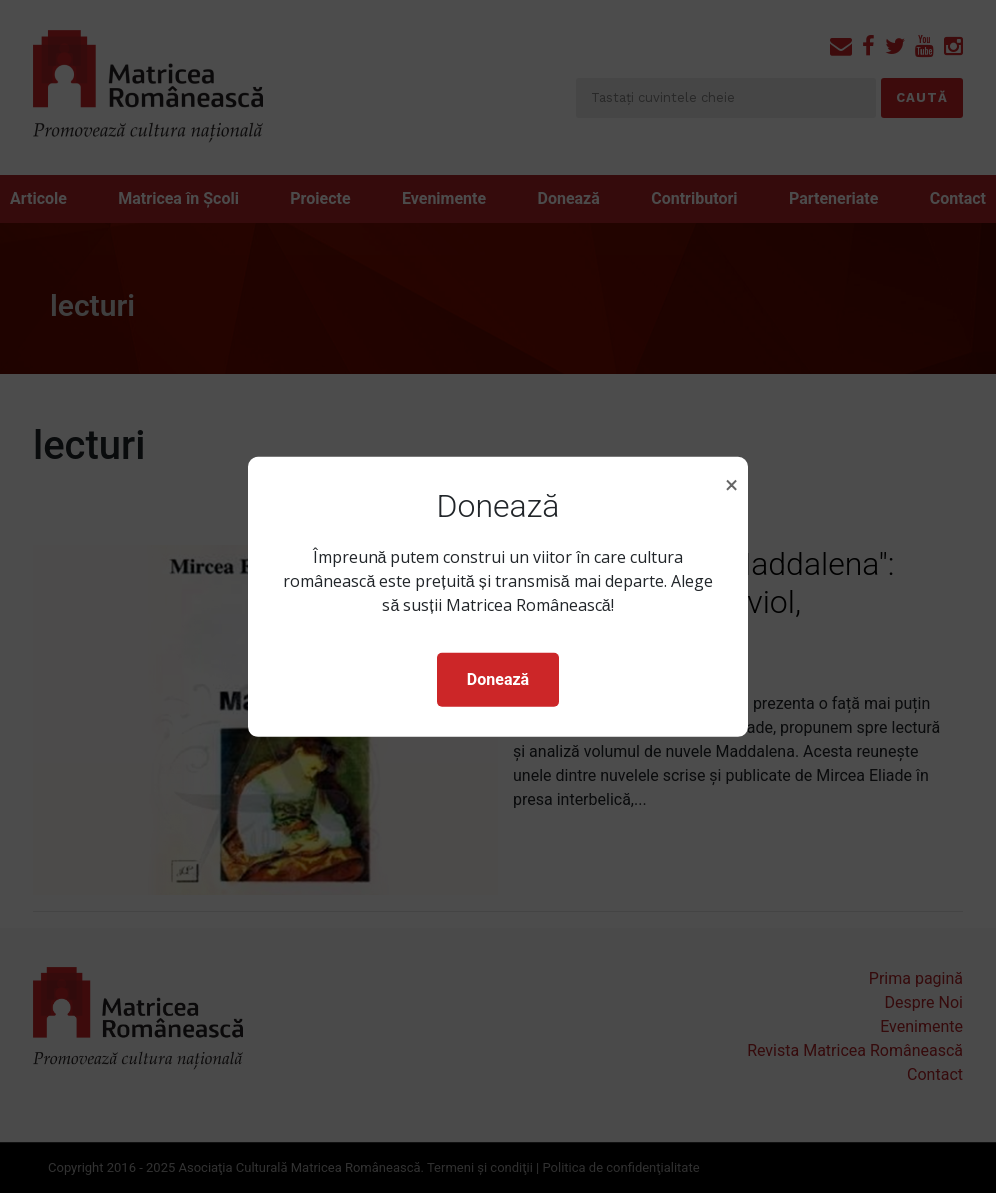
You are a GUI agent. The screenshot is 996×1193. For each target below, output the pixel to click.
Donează (498, 679)
